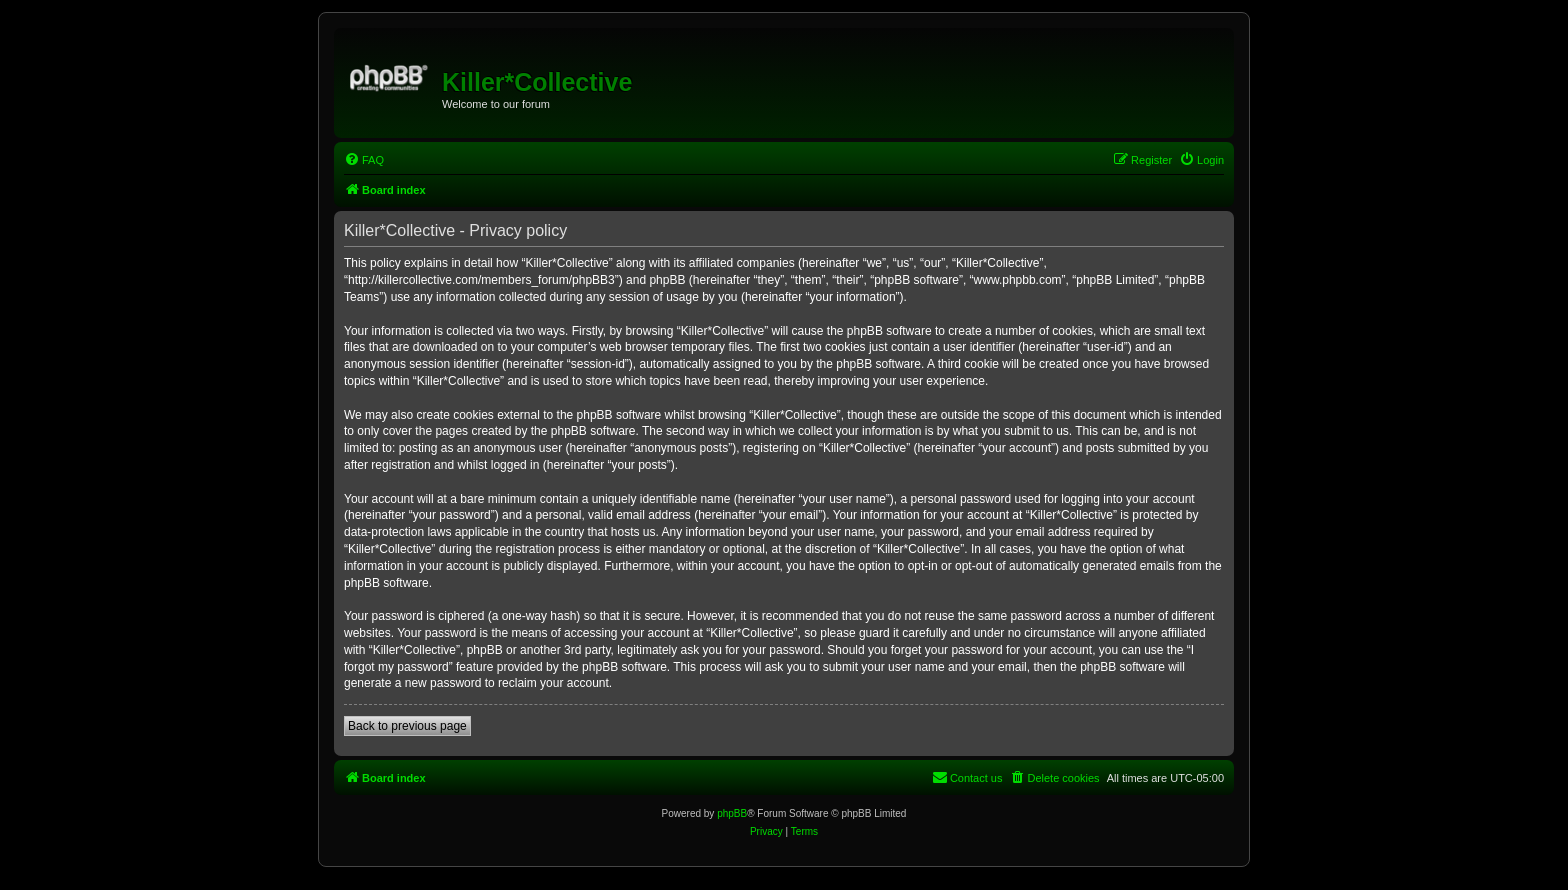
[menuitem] (364, 160)
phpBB (732, 813)
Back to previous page (407, 726)
